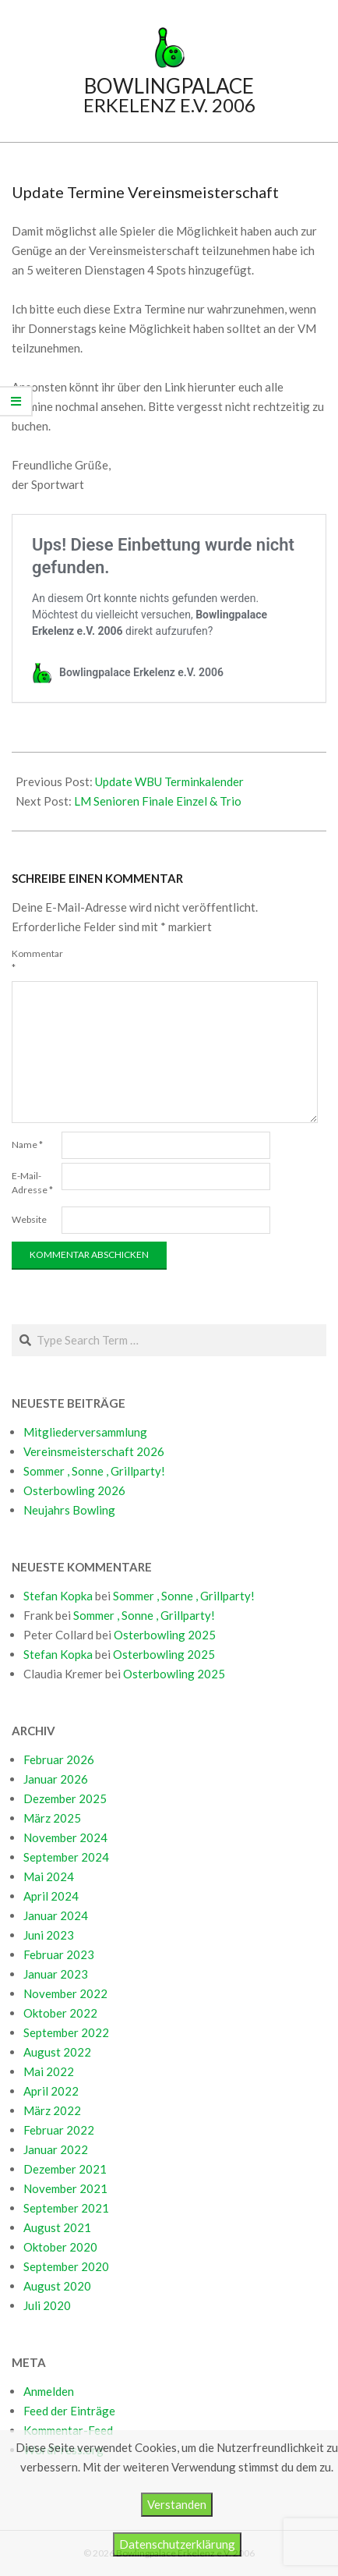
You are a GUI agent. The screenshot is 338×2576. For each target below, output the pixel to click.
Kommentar (35, 960)
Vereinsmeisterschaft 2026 (93, 1451)
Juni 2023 (48, 1935)
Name (27, 1144)
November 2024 (65, 1837)
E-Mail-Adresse (32, 1183)
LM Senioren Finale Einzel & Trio (157, 801)
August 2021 (57, 2227)
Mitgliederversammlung (85, 1432)
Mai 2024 (48, 1876)
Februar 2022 (58, 2130)
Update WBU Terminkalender (169, 781)
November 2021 (65, 2188)
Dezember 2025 (65, 1798)
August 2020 (57, 2286)
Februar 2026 (58, 1759)
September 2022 (66, 2032)
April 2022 (51, 2091)
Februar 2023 (58, 1954)
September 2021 (66, 2208)
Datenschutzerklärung (177, 2544)
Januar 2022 (55, 2149)
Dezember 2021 (65, 2169)
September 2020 (66, 2266)
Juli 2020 (47, 2305)
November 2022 (65, 1993)
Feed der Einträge (69, 2411)
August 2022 (57, 2052)
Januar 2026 (55, 1779)
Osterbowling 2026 (74, 1490)
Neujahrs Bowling (69, 1510)
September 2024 (66, 1857)
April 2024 (51, 1896)
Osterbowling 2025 (165, 1635)
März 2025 (52, 1818)
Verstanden (176, 2504)
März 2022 (52, 2110)
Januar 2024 (55, 1915)
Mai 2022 (48, 2071)
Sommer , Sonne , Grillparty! (94, 1471)
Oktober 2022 (60, 2013)
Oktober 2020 (60, 2247)
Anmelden (48, 2391)
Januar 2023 (55, 1974)
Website (29, 1219)
